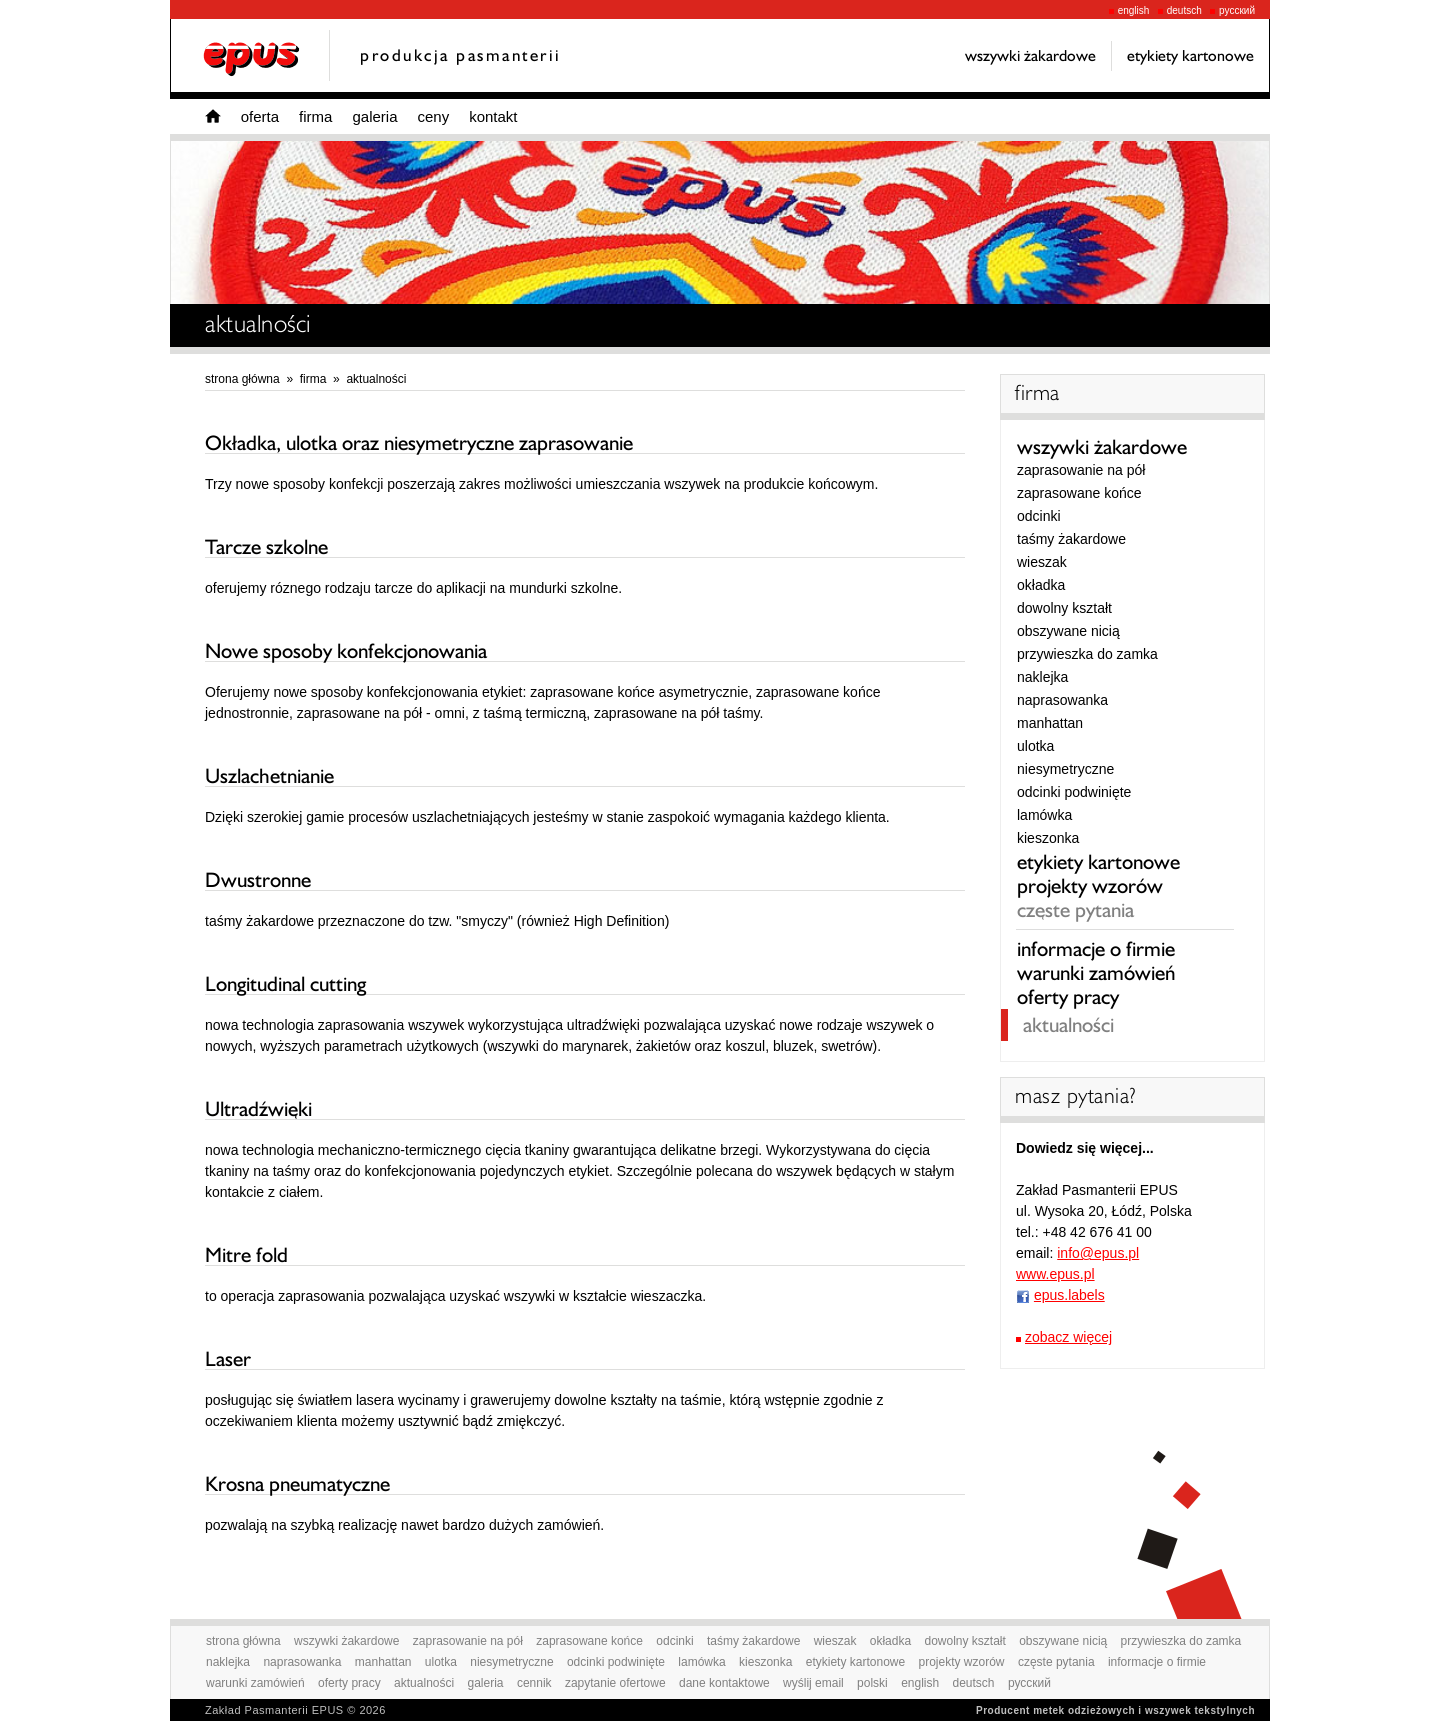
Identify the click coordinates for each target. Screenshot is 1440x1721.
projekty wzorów (1090, 886)
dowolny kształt (1064, 608)
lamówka (1044, 815)
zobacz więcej (1068, 1337)
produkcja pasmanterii (461, 55)
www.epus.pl (1055, 1274)
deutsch (1180, 10)
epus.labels (1069, 1295)
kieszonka (1048, 838)
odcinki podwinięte (1074, 792)
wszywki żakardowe (1102, 447)
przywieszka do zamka (1087, 654)
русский (1232, 10)
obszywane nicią (1068, 631)
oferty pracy (1068, 997)
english (1129, 10)
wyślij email (813, 1683)
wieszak (1042, 562)
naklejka (1042, 677)
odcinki (1039, 516)
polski (872, 1683)
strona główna (242, 379)
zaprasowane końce (1079, 493)
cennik (534, 1683)
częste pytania (1075, 910)
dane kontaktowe (724, 1683)
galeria (374, 116)
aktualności (376, 379)
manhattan (1050, 723)
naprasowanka (1062, 700)
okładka (1041, 585)
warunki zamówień (1096, 973)
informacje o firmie (1096, 949)
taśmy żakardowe (1071, 539)
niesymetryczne (1065, 769)
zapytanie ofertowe (615, 1683)
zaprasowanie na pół (1081, 470)
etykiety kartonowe (1098, 862)
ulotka (1035, 746)
